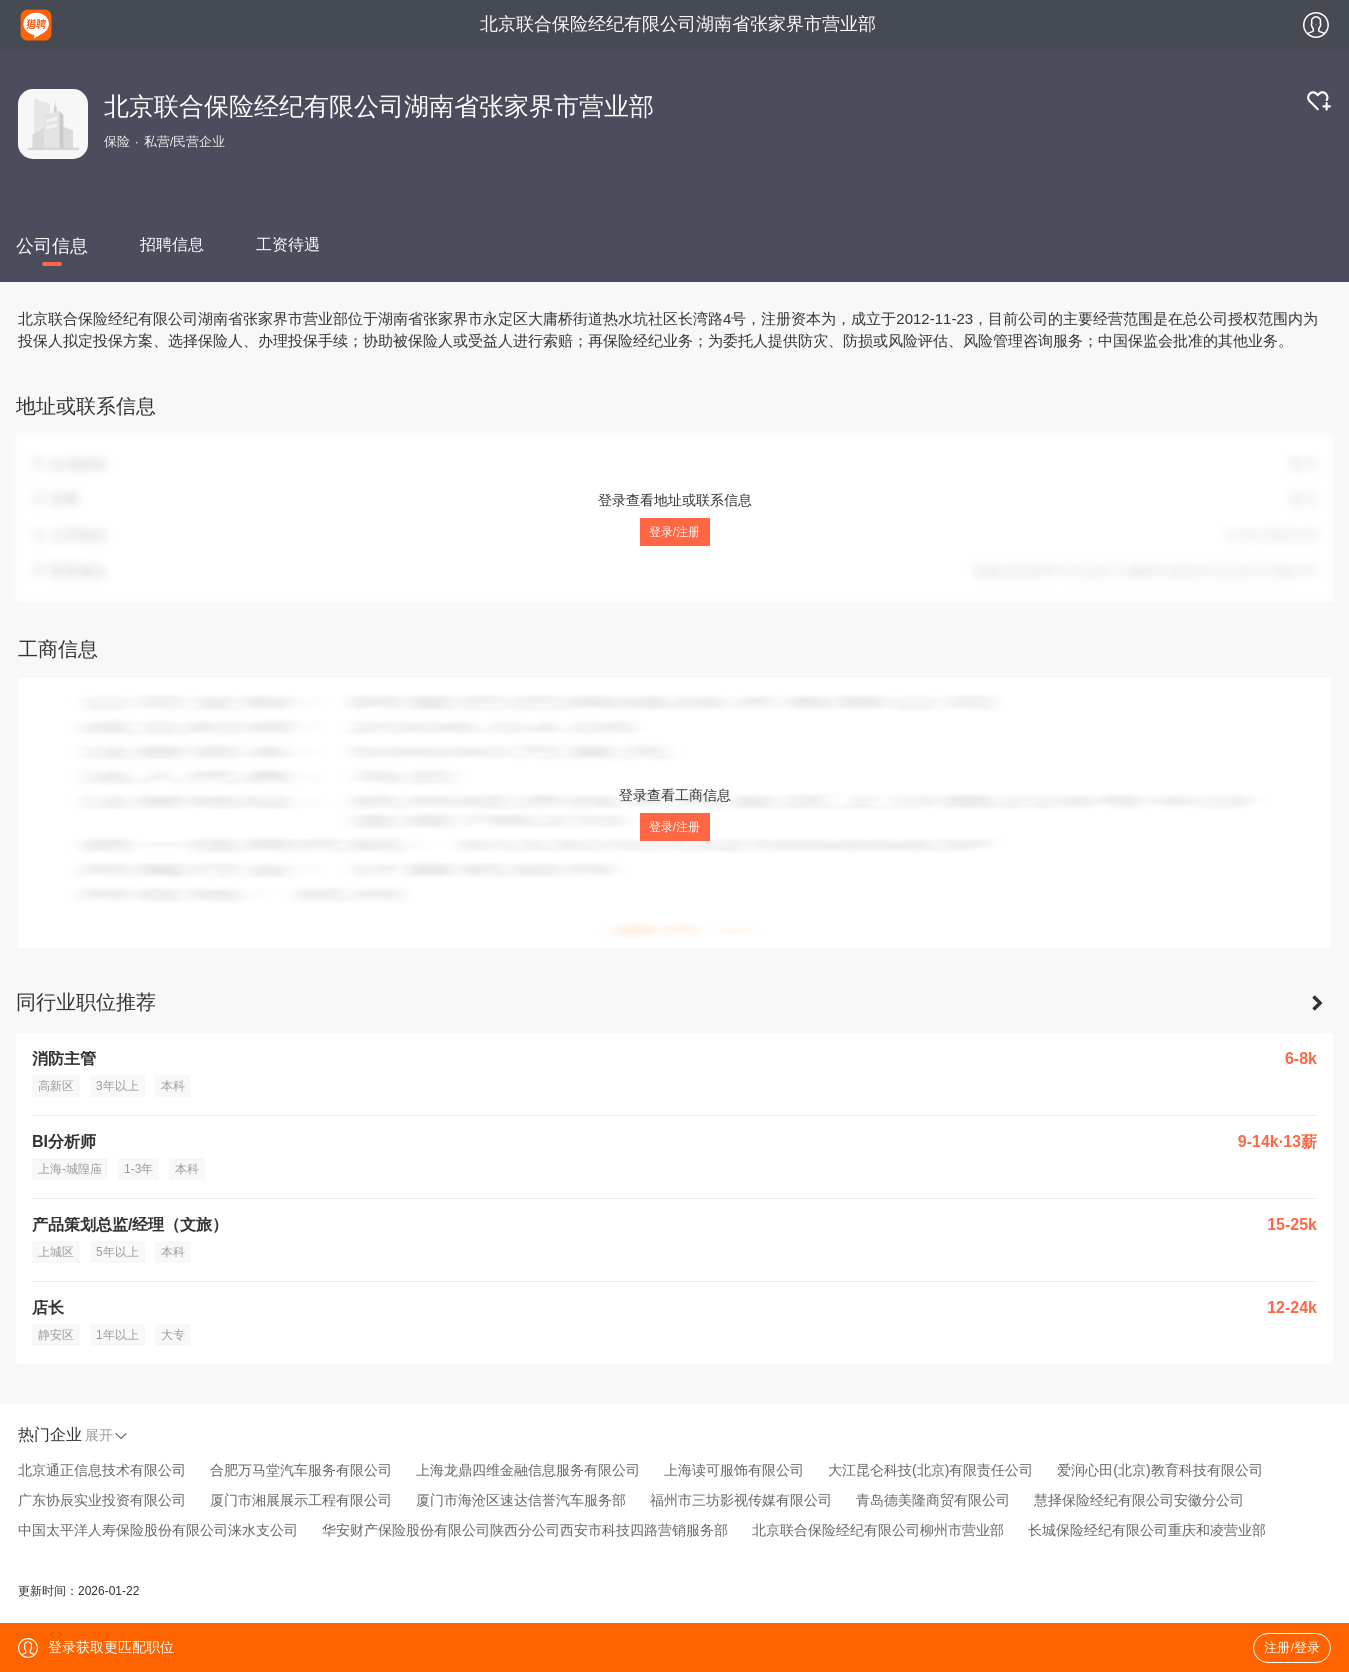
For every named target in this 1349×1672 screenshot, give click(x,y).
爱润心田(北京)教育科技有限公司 (1159, 1470)
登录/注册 (674, 532)
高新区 (56, 1086)
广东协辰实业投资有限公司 (102, 1500)
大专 (173, 1335)
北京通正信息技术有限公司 (102, 1470)
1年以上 (117, 1335)
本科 (173, 1086)
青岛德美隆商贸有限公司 (933, 1500)
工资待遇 (288, 244)
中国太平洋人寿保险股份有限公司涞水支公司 (158, 1530)
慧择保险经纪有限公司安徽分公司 (1139, 1500)
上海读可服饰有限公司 (734, 1470)
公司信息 (52, 246)
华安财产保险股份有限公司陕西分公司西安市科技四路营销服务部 (525, 1530)
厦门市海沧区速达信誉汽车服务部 (521, 1500)
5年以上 (117, 1252)
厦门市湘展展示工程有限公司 (301, 1500)
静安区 (56, 1335)
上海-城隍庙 (70, 1169)
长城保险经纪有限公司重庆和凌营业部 (1147, 1530)
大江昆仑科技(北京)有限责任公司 (930, 1470)
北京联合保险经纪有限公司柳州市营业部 (878, 1530)
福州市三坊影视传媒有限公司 (741, 1500)
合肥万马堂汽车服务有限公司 (301, 1470)
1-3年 (138, 1169)
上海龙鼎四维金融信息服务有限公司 (528, 1470)
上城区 (56, 1252)
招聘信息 (172, 244)
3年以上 (117, 1086)
